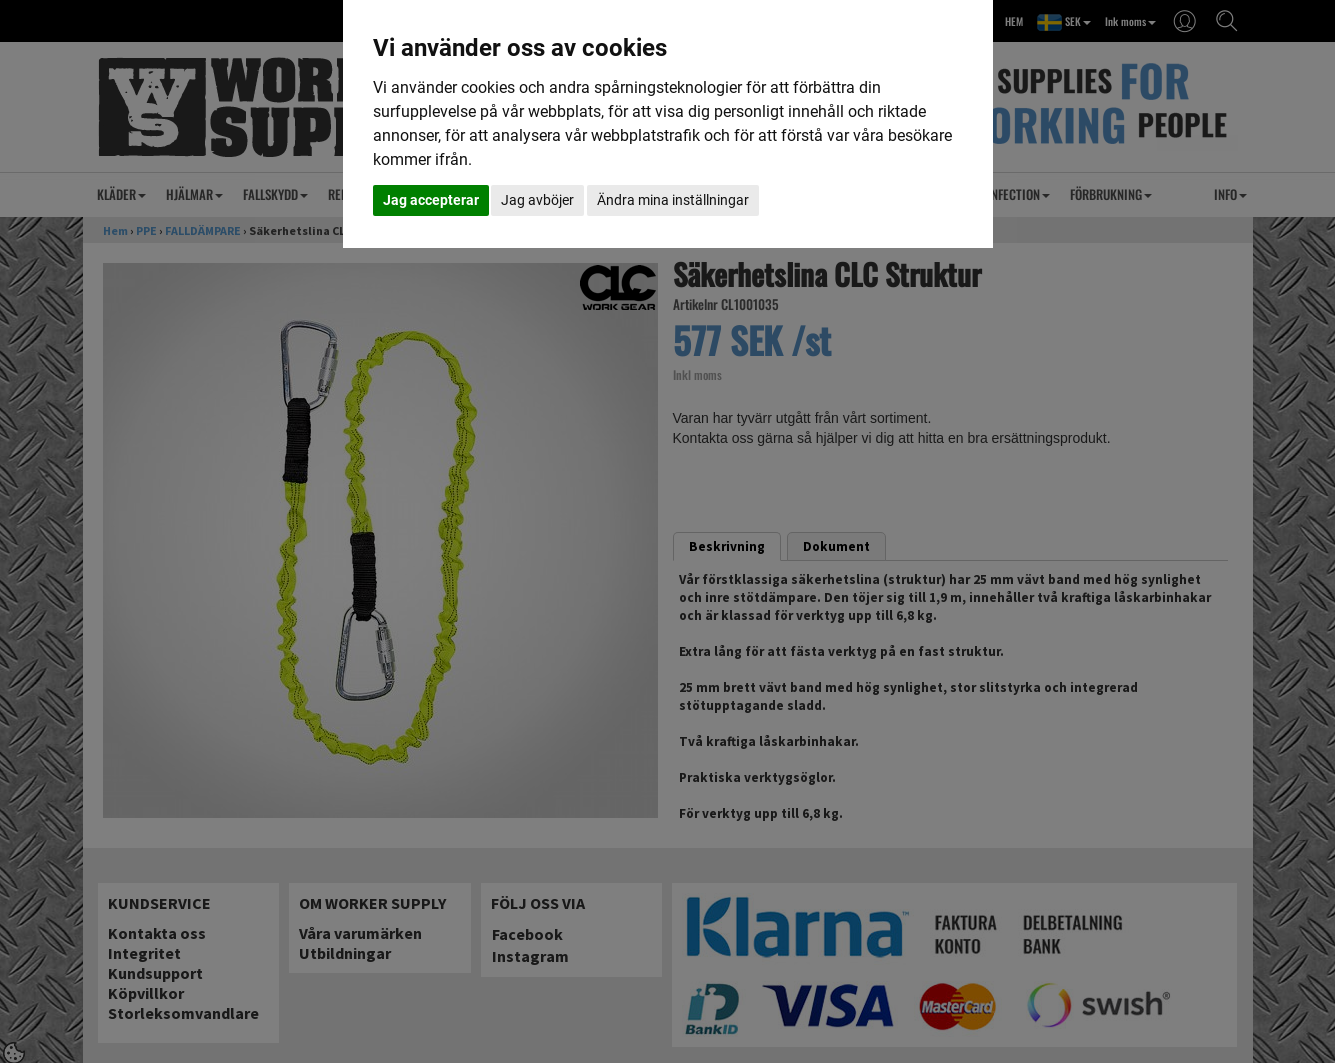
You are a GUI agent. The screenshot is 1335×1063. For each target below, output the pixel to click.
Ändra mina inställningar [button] (673, 200)
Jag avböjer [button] (537, 200)
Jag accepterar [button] (431, 200)
